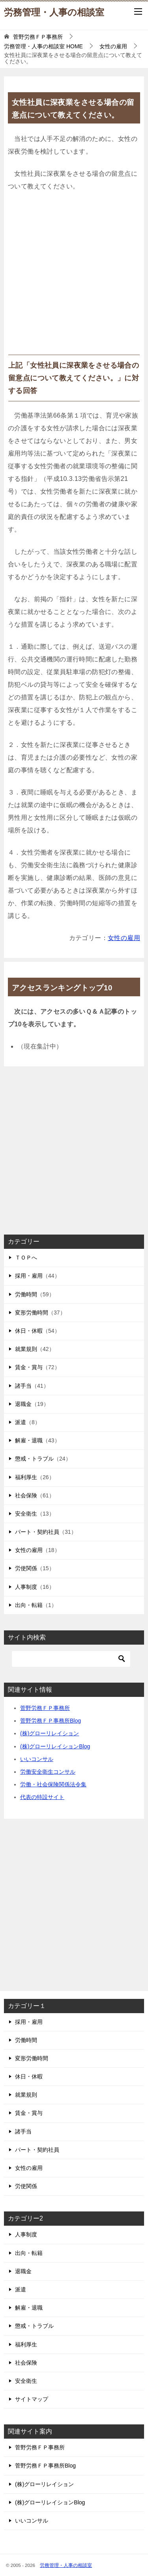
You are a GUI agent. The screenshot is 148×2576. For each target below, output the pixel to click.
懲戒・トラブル (34, 1458)
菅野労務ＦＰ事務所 (45, 1708)
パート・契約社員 (37, 1532)
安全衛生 (26, 1513)
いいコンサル (36, 1759)
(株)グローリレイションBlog (55, 1746)
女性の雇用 (124, 938)
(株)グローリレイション (49, 1733)
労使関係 (26, 1568)
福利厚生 (26, 1477)
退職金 (23, 1404)
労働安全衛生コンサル (47, 1772)
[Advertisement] (74, 276)
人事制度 (26, 1587)
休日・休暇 (29, 1331)
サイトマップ (31, 2399)
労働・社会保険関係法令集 (53, 1784)
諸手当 (23, 1386)
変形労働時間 (31, 1312)
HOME (43, 46)
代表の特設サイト (42, 1797)
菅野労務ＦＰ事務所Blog (50, 1720)
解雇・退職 (29, 1440)
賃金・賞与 (29, 1367)
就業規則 (26, 1349)
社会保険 (26, 1495)
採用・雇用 (29, 1276)
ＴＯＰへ (26, 1257)
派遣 (20, 1422)
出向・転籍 (29, 1605)
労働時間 (26, 1294)
